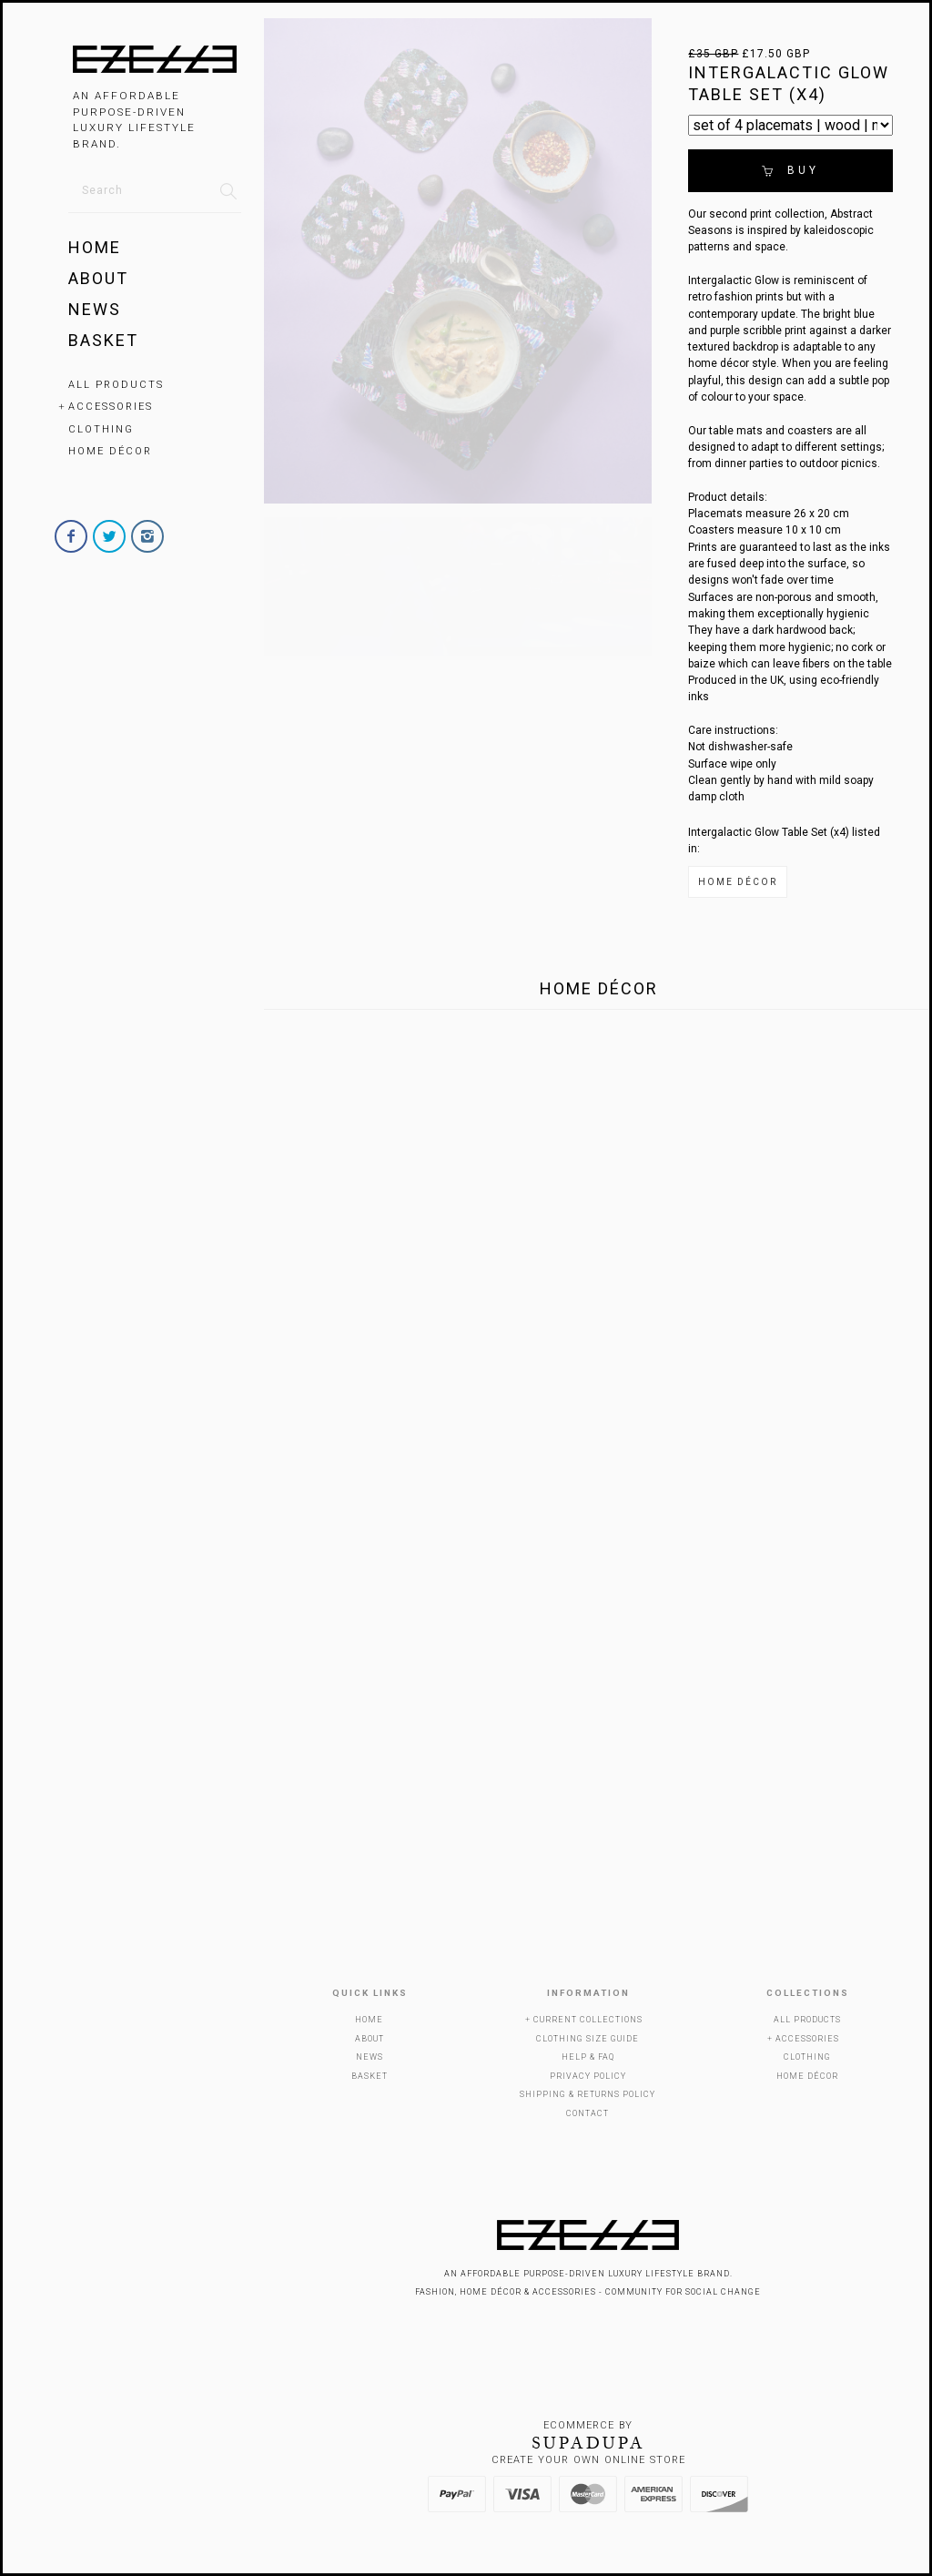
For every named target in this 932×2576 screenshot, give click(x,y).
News (94, 309)
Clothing (101, 429)
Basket (103, 340)
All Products (116, 385)
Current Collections (588, 2019)
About (98, 278)
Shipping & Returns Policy (587, 2094)
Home (94, 247)
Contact (587, 2113)
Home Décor (110, 451)
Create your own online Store (588, 2460)
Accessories (110, 406)
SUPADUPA (588, 2443)
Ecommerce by (588, 2425)
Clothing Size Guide (587, 2038)
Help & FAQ (588, 2057)
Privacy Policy (588, 2076)
